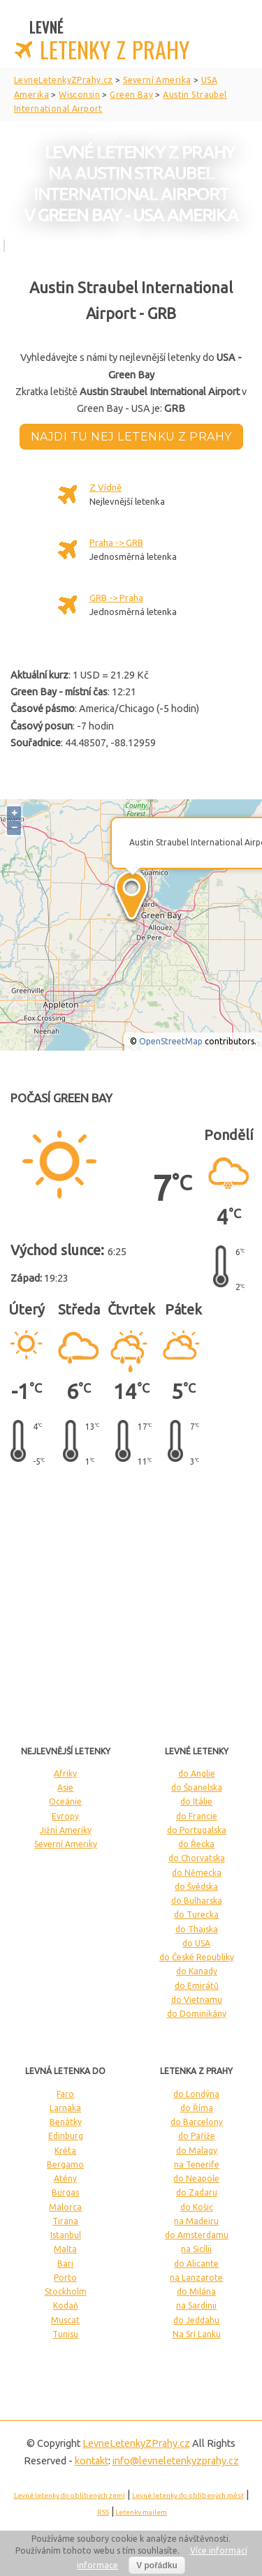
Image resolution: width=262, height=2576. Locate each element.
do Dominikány (196, 2013)
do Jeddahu (196, 2320)
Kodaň (65, 2305)
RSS (103, 2512)
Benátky (66, 2121)
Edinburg (65, 2135)
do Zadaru (196, 2192)
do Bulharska (196, 1900)
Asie (65, 1787)
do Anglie (196, 1773)
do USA (196, 1943)
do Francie (196, 1816)
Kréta (65, 2150)
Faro (65, 2093)
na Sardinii (196, 2305)
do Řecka (196, 1844)
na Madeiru (196, 2221)
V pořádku (156, 2565)
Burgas (65, 2192)
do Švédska (196, 1886)
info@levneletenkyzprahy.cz (175, 2460)
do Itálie (196, 1801)
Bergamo (65, 2164)
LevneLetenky (136, 2443)
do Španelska (196, 1787)
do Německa (196, 1872)
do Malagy (196, 2150)
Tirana (65, 2221)
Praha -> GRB (116, 542)
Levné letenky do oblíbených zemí (69, 2495)
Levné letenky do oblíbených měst (188, 2495)
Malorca (65, 2207)
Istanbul (65, 2235)
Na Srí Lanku (197, 2334)
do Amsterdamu (196, 2235)
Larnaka (65, 2107)
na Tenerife (196, 2164)
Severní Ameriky (65, 1844)
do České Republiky (196, 1957)
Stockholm (66, 2291)
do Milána (196, 2291)
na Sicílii (196, 2248)
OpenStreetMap (171, 1041)
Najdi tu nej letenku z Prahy (131, 436)
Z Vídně (105, 487)
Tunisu (65, 2334)
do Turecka (196, 1914)
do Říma (196, 2107)
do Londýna (196, 2093)
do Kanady (196, 1971)
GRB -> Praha (116, 597)
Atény (65, 2178)
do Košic (196, 2207)
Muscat (65, 2320)
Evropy (65, 1816)
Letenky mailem (141, 2512)
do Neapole (196, 2178)
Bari (65, 2263)
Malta (65, 2248)
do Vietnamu (196, 1999)
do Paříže (196, 2135)
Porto (65, 2277)
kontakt (91, 2460)
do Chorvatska (196, 1858)
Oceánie (65, 1801)
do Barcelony (196, 2121)
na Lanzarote (196, 2277)
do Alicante (196, 2263)
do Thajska (196, 1929)
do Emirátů (197, 1985)
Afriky (65, 1773)
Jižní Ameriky (66, 1830)
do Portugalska (196, 1830)
